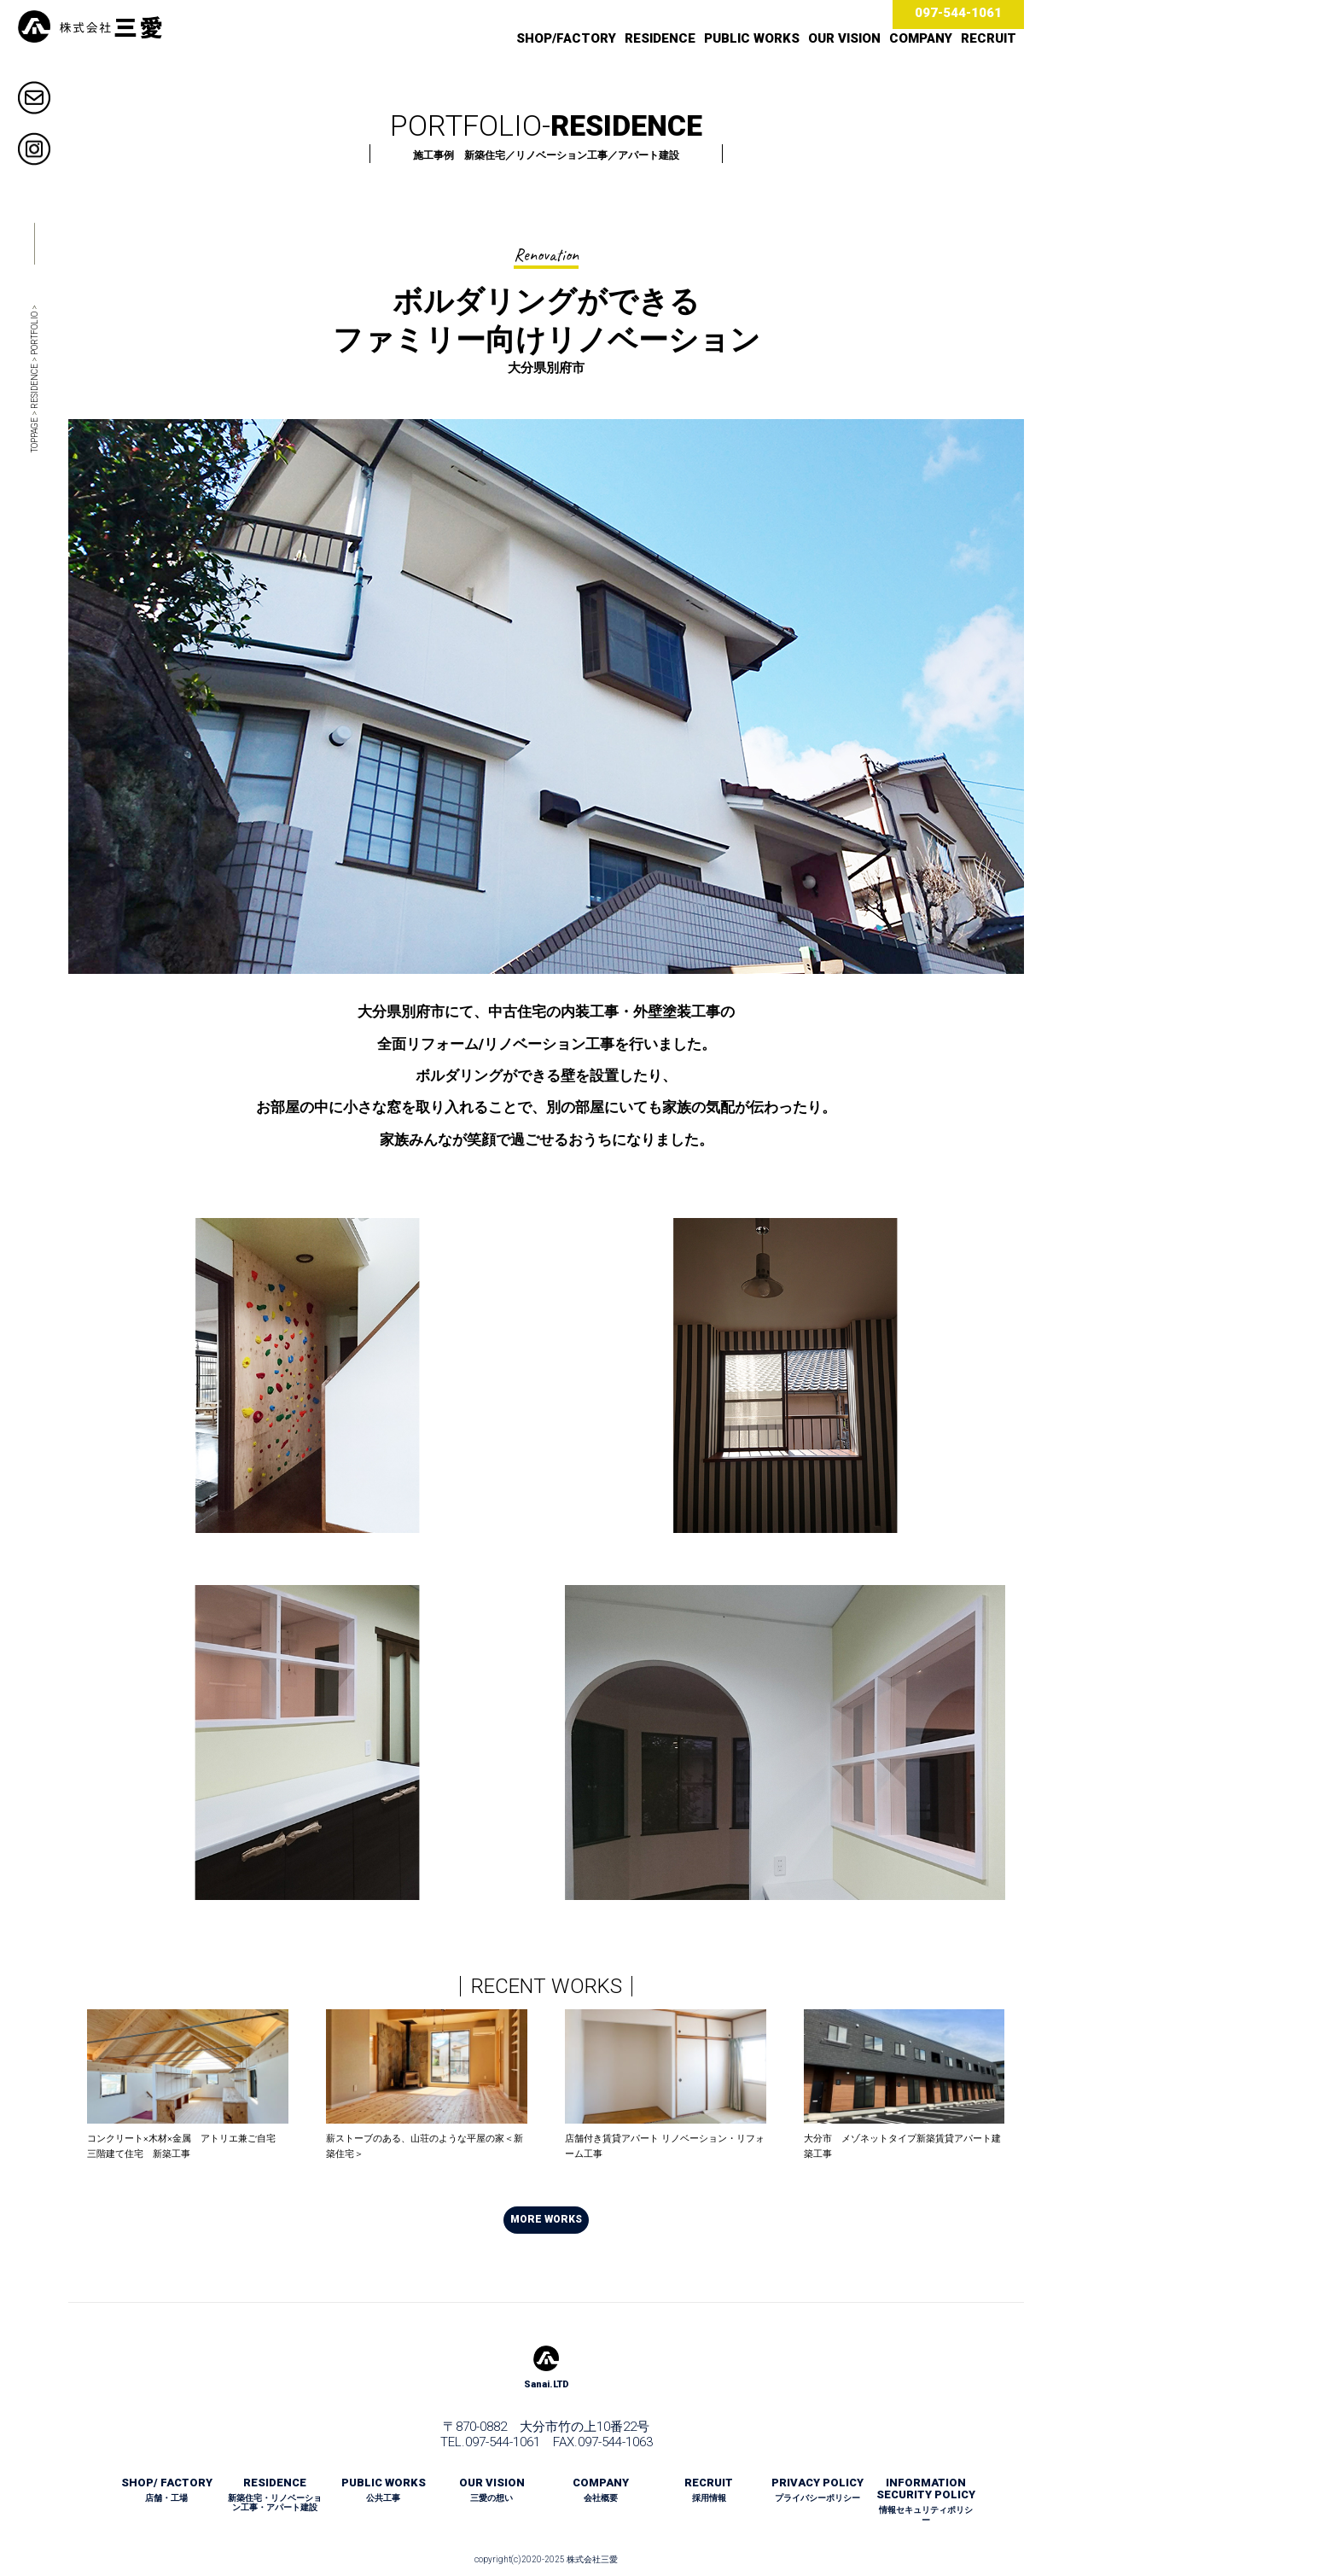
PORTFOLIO (34, 333)
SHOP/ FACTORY (166, 2489)
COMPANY (920, 38)
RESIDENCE (660, 38)
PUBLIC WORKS (752, 38)
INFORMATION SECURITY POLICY (925, 2501)
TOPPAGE (34, 434)
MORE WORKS (546, 2219)
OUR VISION (844, 38)
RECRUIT (988, 38)
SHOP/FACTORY (566, 38)
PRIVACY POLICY (817, 2489)
